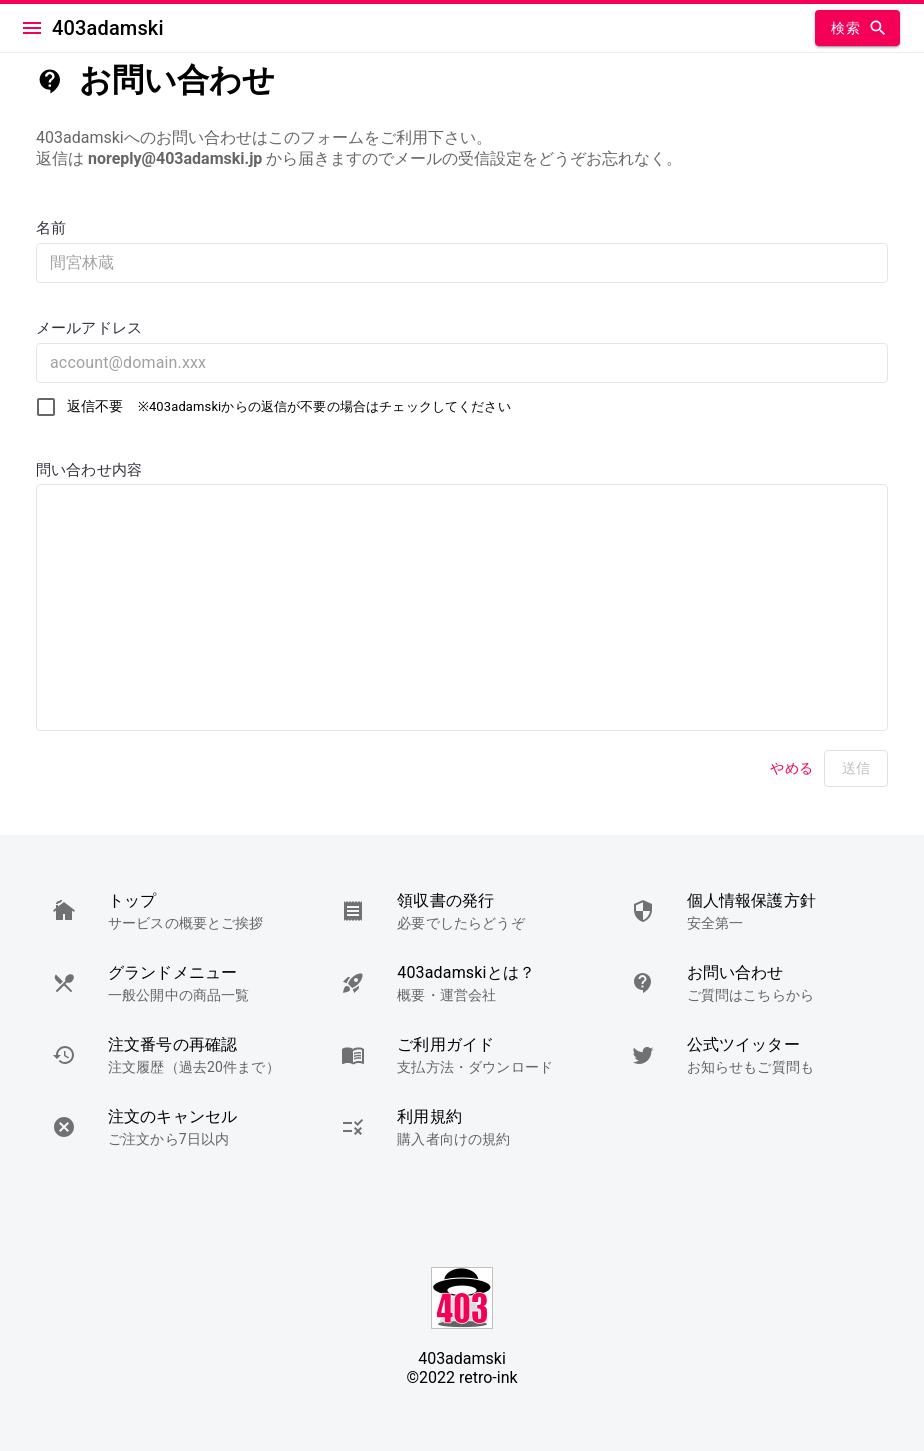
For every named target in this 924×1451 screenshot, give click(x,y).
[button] (172, 911)
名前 (51, 228)
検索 (857, 28)
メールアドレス (89, 328)
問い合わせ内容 (89, 470)
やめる (792, 768)
